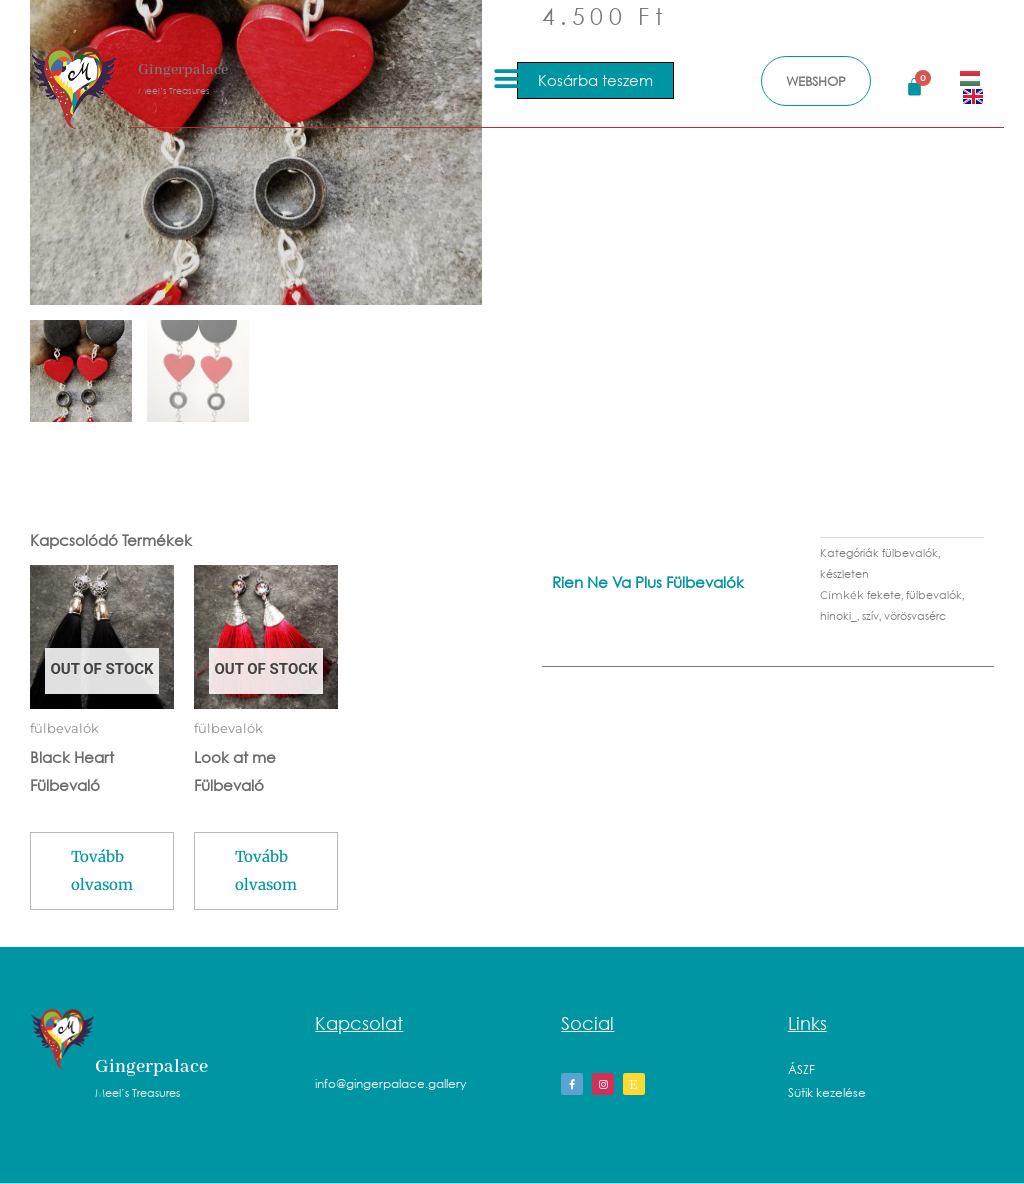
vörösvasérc (915, 615)
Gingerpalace (183, 70)
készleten (844, 573)
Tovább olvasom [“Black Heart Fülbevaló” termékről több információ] (102, 870)
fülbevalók (910, 552)
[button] (508, 78)
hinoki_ (838, 615)
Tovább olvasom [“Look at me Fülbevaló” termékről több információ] (266, 870)
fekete (884, 594)
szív (870, 615)
